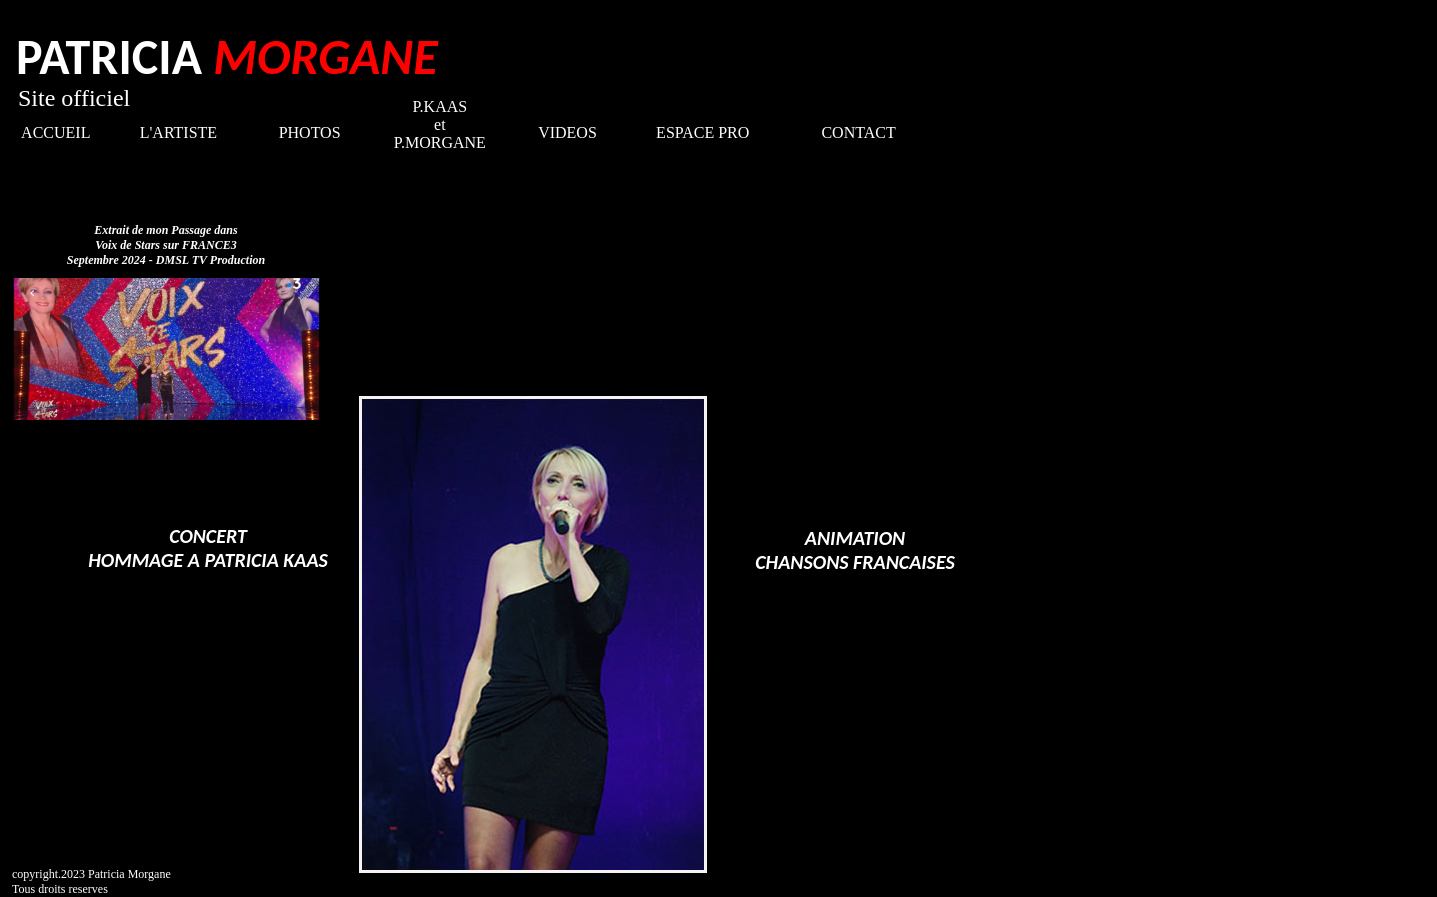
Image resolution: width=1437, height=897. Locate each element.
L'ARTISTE (178, 132)
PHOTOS (310, 132)
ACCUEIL (55, 132)
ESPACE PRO (702, 132)
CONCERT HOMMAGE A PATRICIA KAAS (208, 548)
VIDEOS (567, 132)
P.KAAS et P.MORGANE (440, 124)
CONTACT (858, 132)
